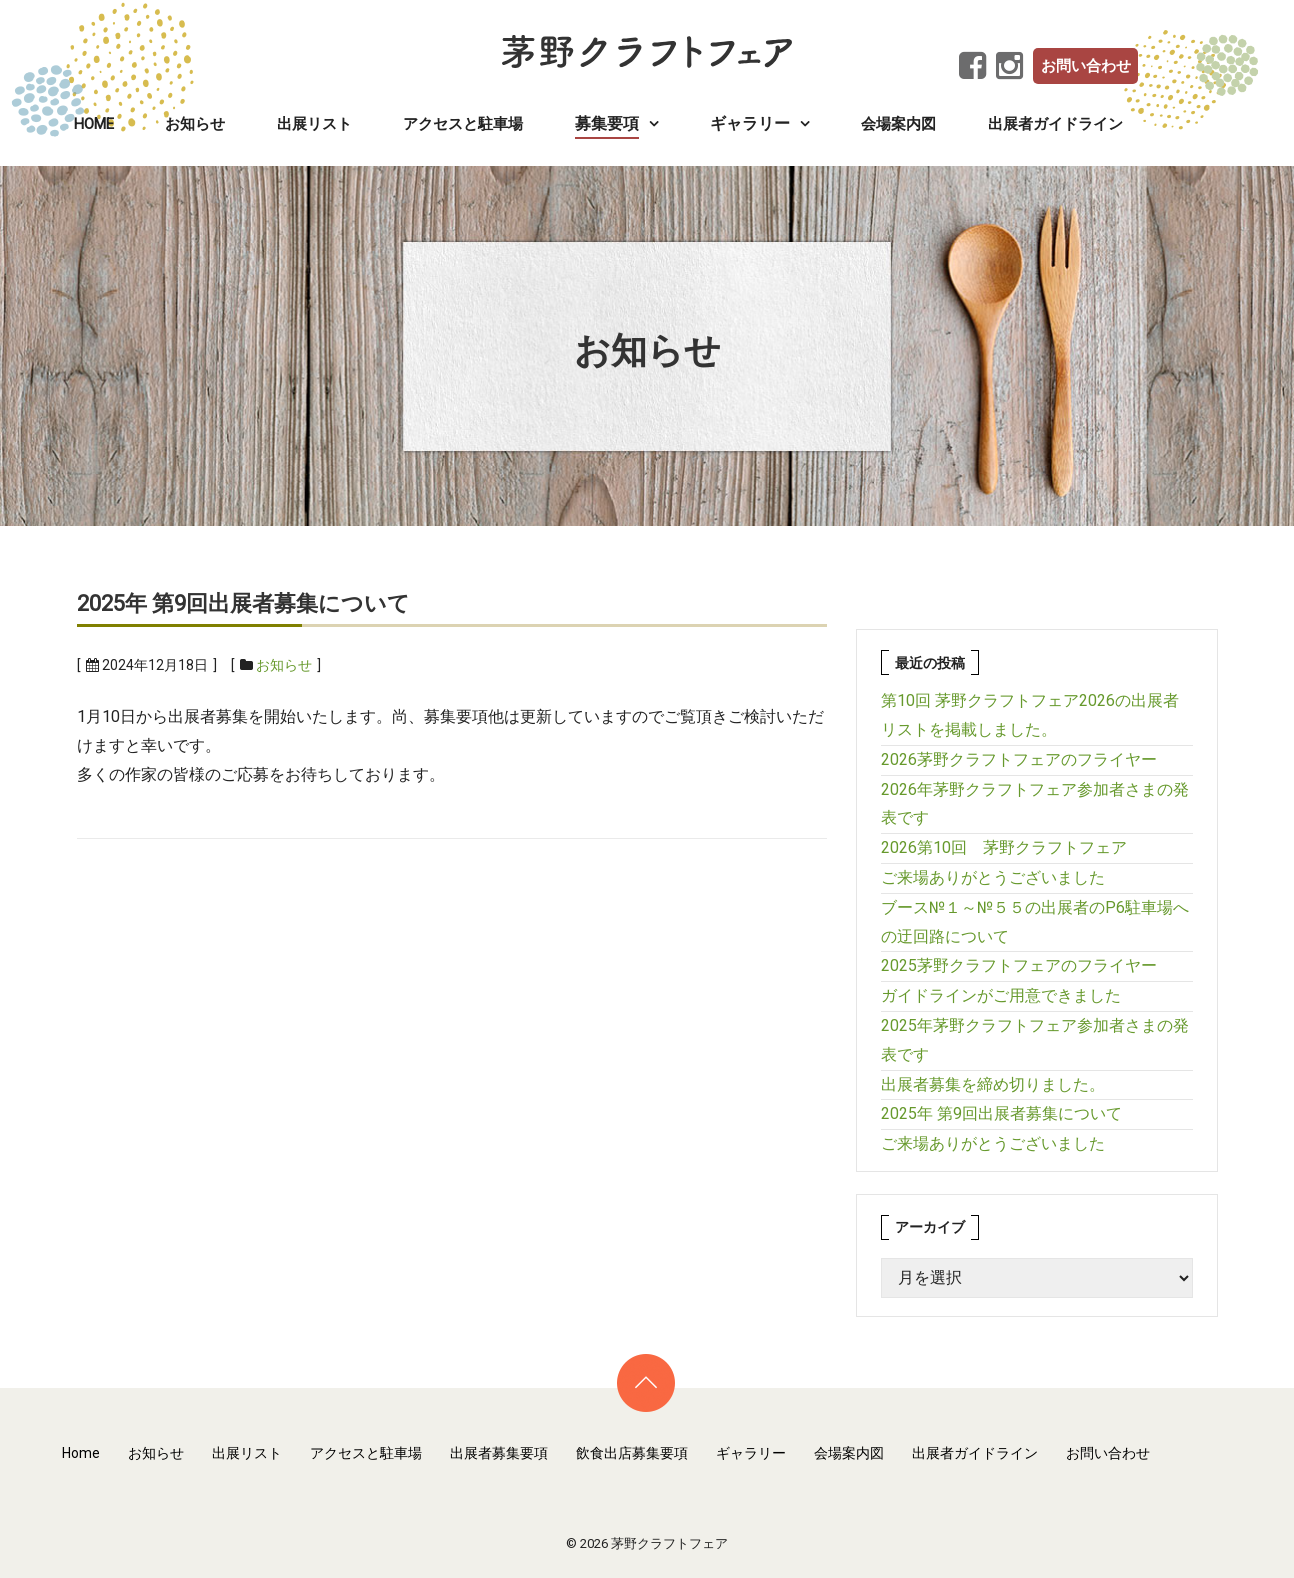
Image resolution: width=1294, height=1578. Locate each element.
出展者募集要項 (499, 1453)
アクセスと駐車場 (463, 124)
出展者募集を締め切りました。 (993, 1084)
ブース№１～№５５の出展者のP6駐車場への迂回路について (1035, 922)
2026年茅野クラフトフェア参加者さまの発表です (1035, 804)
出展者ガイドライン (1055, 124)
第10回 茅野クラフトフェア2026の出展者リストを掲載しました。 (1030, 715)
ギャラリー (751, 1453)
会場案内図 (898, 124)
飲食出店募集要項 (632, 1453)
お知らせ (195, 124)
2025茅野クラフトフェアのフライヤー (1019, 965)
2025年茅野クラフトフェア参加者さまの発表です (1035, 1040)
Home (94, 124)
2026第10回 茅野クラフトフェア (1004, 847)
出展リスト (314, 124)
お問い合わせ (1086, 66)
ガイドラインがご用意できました (1001, 995)
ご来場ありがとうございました (993, 877)
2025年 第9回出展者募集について (243, 603)
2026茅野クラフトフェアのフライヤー (1019, 759)
